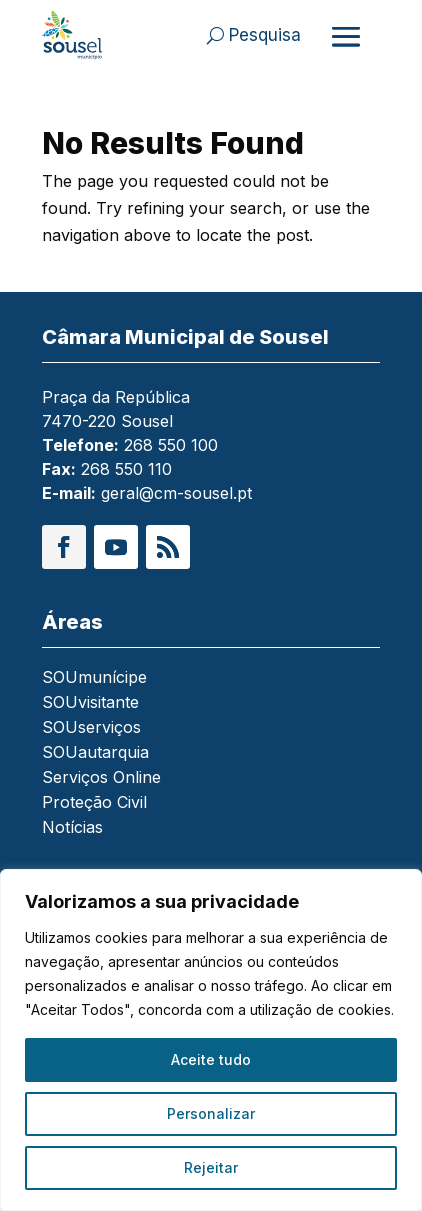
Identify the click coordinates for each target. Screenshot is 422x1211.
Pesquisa (265, 35)
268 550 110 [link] (126, 469)
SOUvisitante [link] (90, 703)
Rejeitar (211, 1167)
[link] (76, 35)
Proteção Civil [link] (94, 803)
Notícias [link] (72, 828)
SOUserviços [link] (91, 728)
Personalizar (211, 1113)
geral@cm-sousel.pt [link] (176, 493)
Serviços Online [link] (101, 778)
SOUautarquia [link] (95, 753)
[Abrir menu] (346, 36)
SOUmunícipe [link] (94, 678)
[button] (64, 547)
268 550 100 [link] (171, 445)
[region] (211, 1040)
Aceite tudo (211, 1059)
